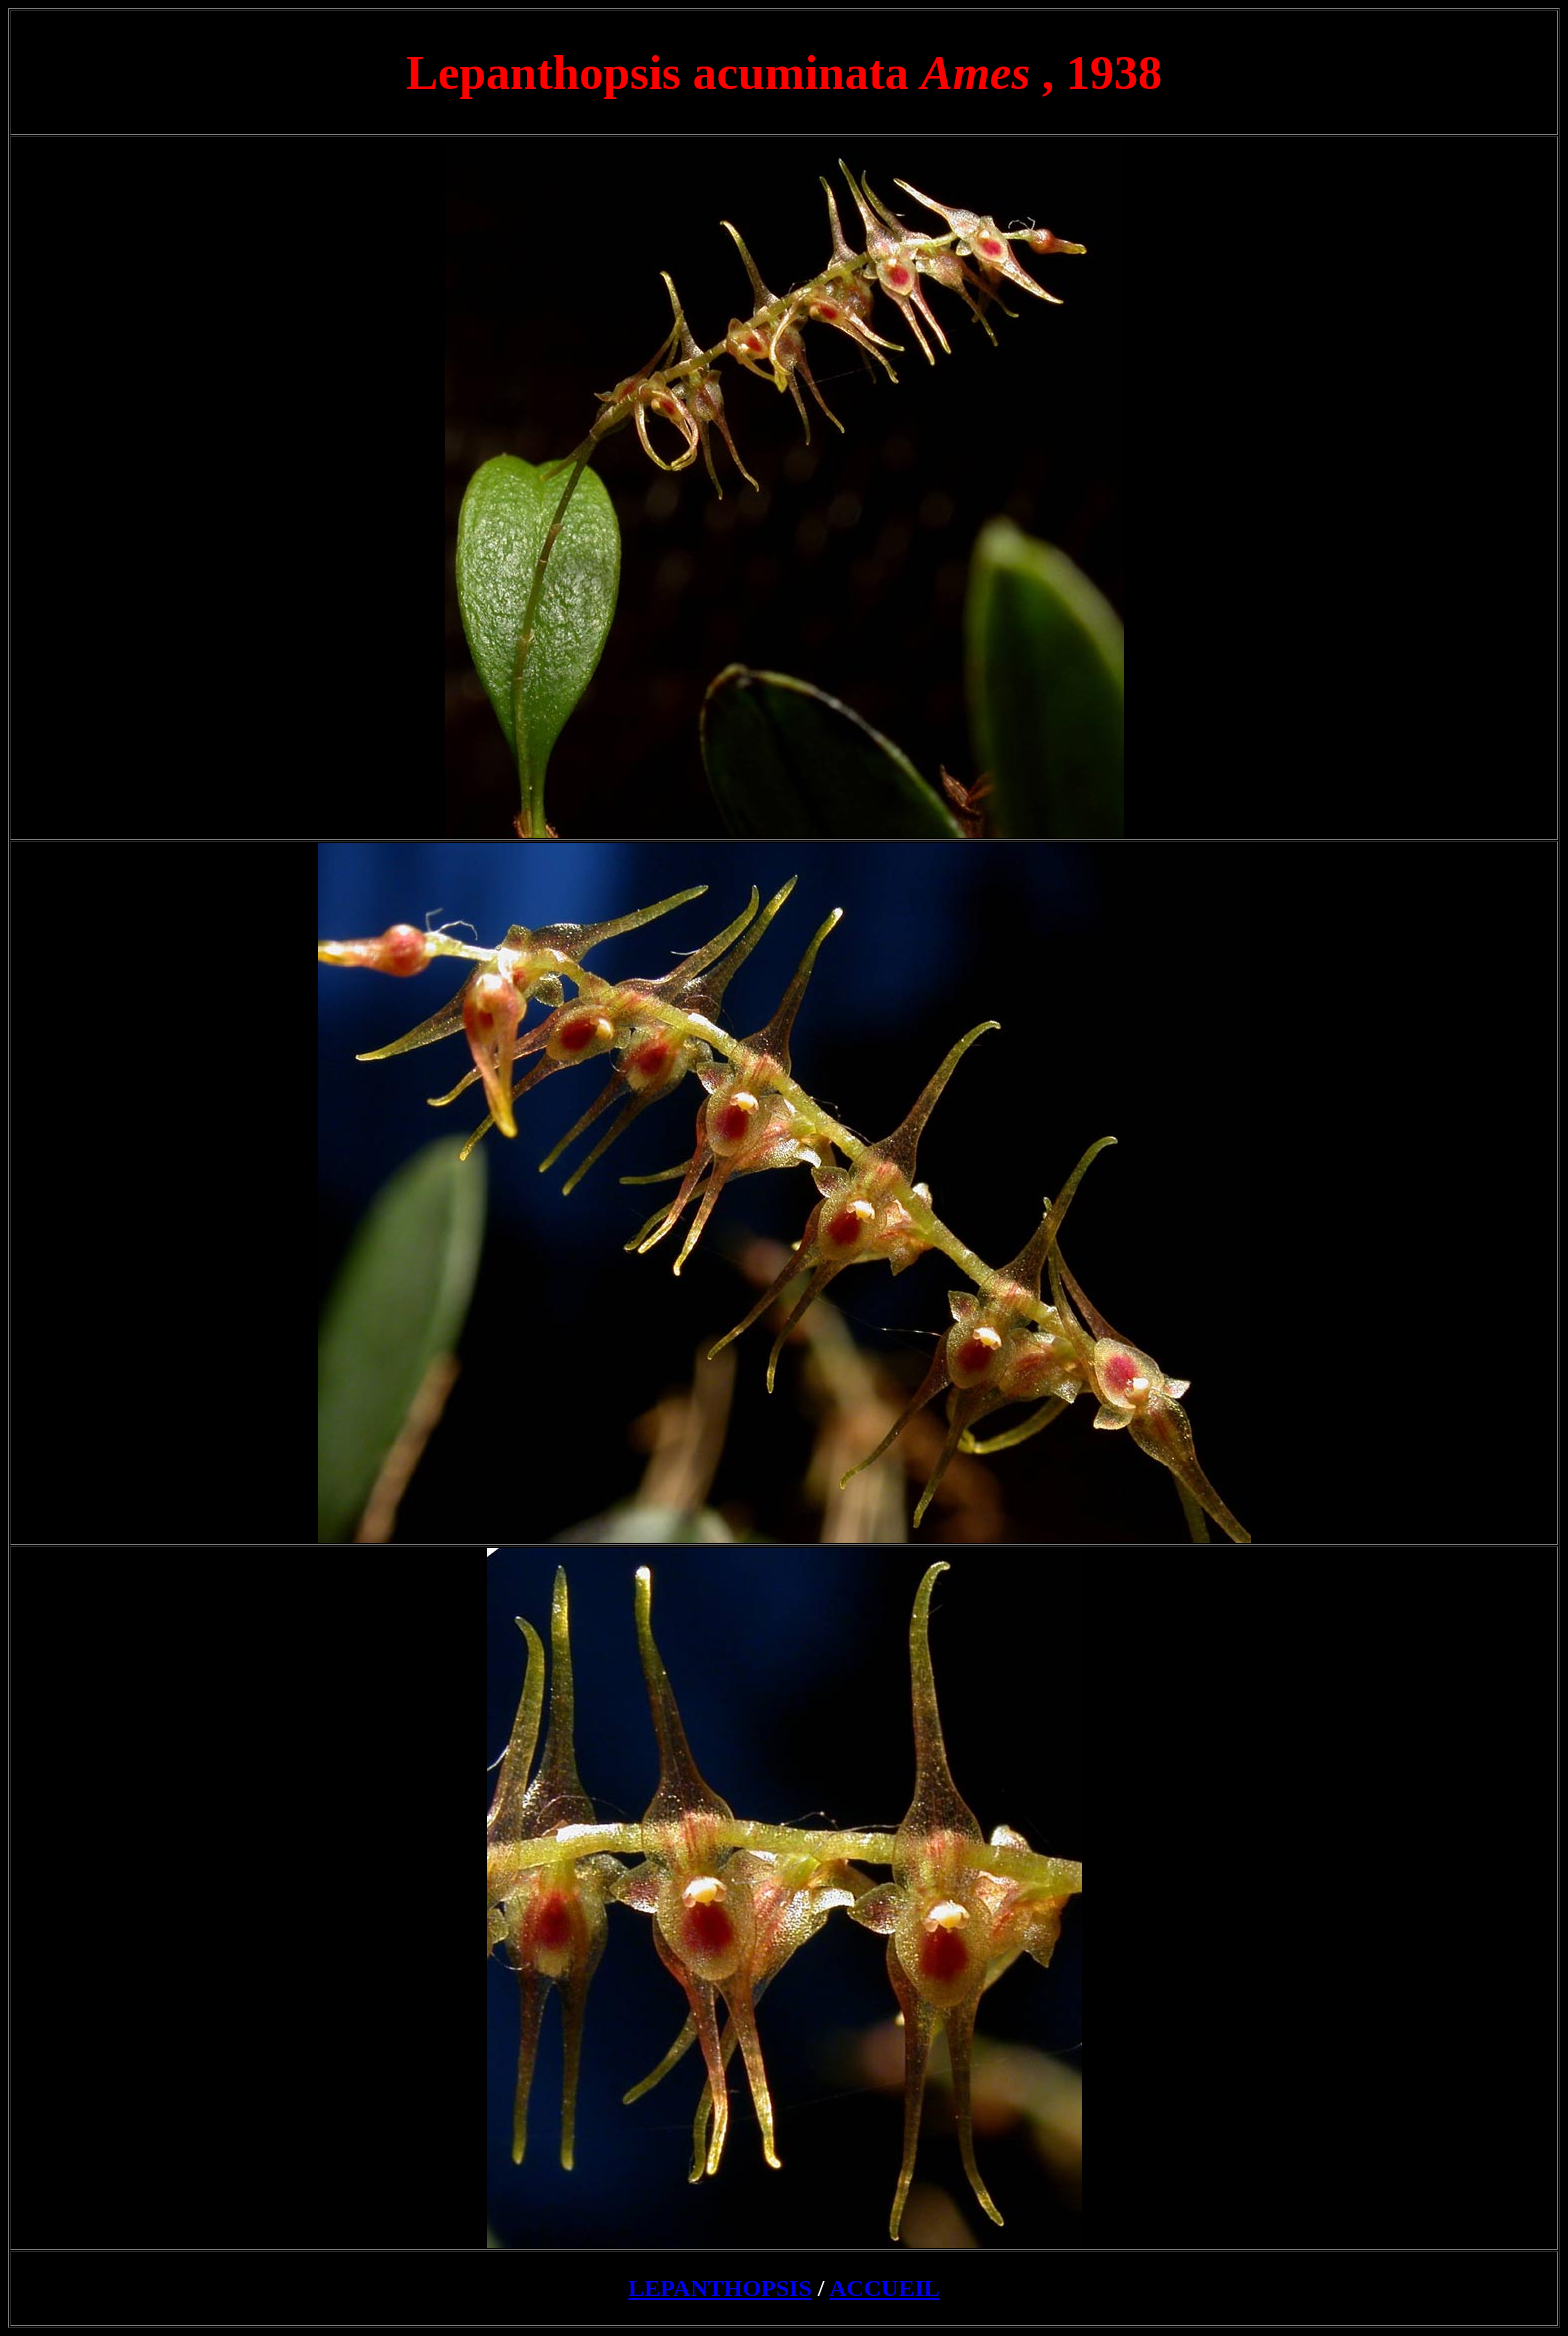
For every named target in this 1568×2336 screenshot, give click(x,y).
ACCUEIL (884, 2288)
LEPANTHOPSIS (720, 2288)
